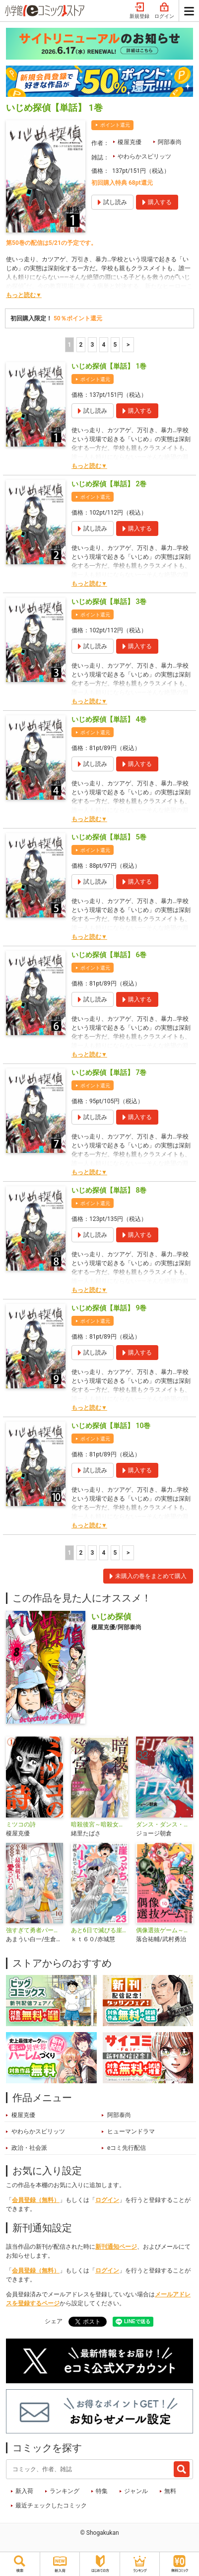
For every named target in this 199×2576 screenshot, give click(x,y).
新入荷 (24, 2491)
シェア (54, 2321)
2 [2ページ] (80, 344)
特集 (102, 2491)
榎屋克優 (129, 142)
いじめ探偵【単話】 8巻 (108, 1190)
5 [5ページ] (115, 344)
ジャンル (136, 2491)
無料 (170, 2491)
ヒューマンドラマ (131, 2131)
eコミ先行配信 (126, 2147)
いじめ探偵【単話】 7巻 (108, 1072)
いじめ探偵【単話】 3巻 (108, 602)
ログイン (164, 10)
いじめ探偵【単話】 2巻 (108, 484)
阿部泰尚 (170, 142)
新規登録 (139, 10)
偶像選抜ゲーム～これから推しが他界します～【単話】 (164, 1930)
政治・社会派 (29, 2147)
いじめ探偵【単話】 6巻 (108, 955)
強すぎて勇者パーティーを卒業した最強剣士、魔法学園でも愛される (34, 1930)
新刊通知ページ (116, 2246)
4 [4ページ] (103, 344)
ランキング (64, 2491)
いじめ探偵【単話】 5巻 (108, 837)
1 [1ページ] (69, 344)
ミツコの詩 (21, 1824)
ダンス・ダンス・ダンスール (164, 1824)
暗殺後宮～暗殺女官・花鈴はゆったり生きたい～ (99, 1824)
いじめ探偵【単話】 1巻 (108, 366)
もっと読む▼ (24, 295)
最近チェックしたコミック (51, 2505)
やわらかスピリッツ (144, 156)
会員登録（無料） (36, 2200)
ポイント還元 (115, 125)
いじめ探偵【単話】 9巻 (108, 1308)
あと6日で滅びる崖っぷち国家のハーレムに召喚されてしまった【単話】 (99, 1930)
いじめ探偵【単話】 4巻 (108, 719)
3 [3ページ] (92, 344)
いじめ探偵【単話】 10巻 (110, 1426)
